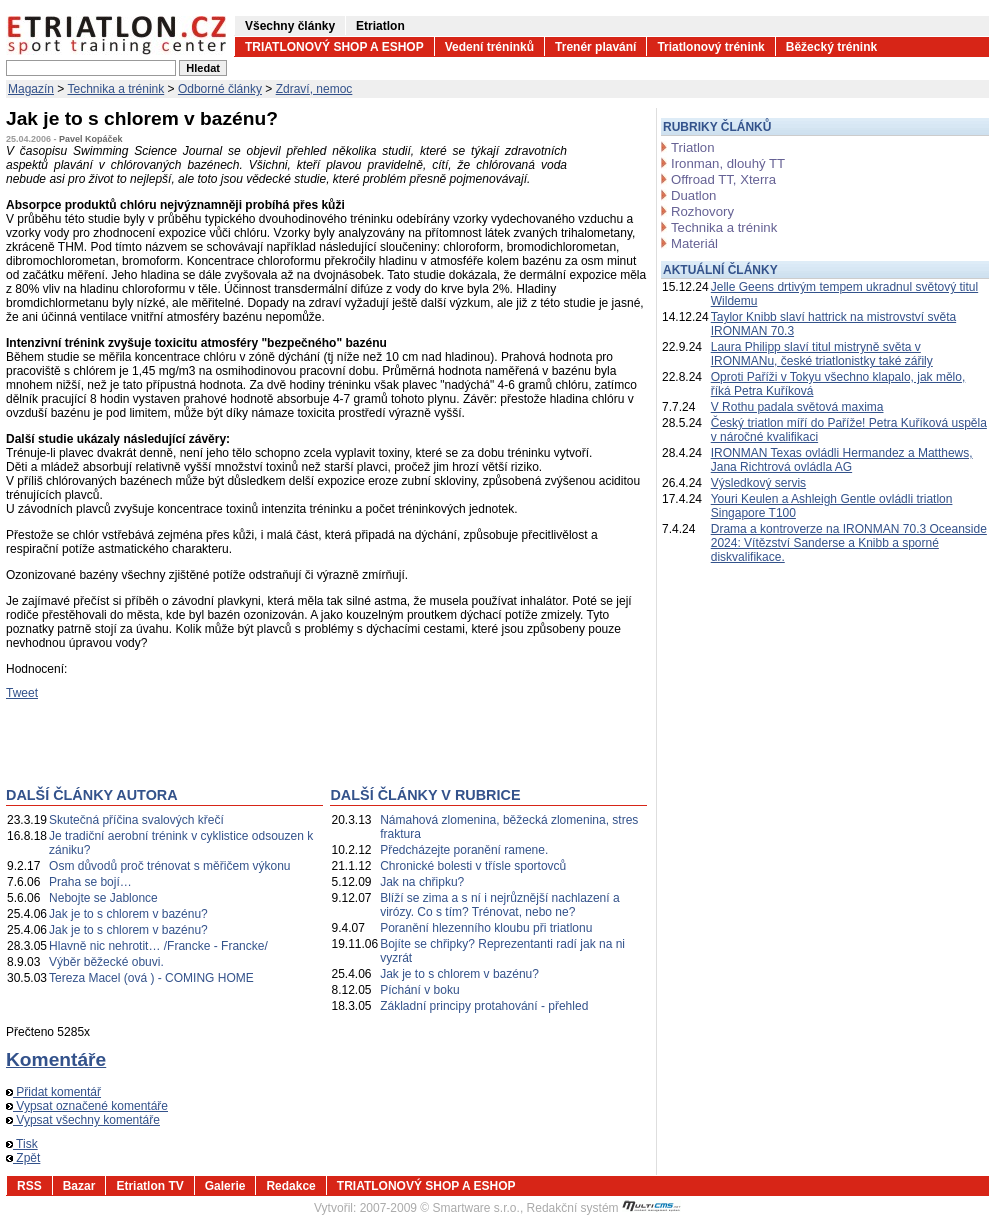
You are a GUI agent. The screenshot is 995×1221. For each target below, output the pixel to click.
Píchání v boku (419, 990)
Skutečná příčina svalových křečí (136, 820)
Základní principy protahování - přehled (484, 1006)
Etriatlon (380, 26)
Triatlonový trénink (710, 47)
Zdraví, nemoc (314, 89)
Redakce (290, 1186)
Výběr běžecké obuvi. (106, 962)
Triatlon (692, 147)
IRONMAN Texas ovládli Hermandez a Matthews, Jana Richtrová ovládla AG (842, 460)
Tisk (22, 1144)
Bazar (79, 1186)
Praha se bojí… (90, 882)
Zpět (23, 1158)
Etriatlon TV (149, 1186)
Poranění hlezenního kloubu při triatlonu (486, 928)
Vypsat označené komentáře (87, 1106)
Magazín (31, 89)
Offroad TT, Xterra (723, 179)
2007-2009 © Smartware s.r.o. (440, 1208)
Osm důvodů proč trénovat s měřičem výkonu (169, 866)
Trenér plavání (595, 47)
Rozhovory (702, 211)
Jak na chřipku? (422, 882)
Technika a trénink (116, 89)
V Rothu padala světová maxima (797, 407)
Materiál (694, 243)
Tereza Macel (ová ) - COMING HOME (151, 978)
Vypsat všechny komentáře (83, 1120)
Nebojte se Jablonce (103, 898)
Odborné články (220, 89)
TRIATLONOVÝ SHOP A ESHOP (334, 47)
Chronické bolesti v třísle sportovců (473, 866)
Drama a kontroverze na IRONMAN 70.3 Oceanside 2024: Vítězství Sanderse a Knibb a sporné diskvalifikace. (849, 543)
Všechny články (290, 26)
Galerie (225, 1186)
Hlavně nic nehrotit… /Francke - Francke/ (158, 946)
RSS (29, 1186)
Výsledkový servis (758, 483)
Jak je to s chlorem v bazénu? (128, 914)
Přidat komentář (53, 1092)
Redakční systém (604, 1208)
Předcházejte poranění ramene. (464, 850)
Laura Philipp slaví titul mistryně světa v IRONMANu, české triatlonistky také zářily (822, 354)
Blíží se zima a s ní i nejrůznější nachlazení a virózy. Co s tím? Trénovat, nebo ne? (499, 905)
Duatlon (693, 195)
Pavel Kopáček (91, 139)
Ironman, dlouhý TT (728, 163)
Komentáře (56, 1059)
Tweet (22, 693)
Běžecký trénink (831, 47)
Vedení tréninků (489, 47)
